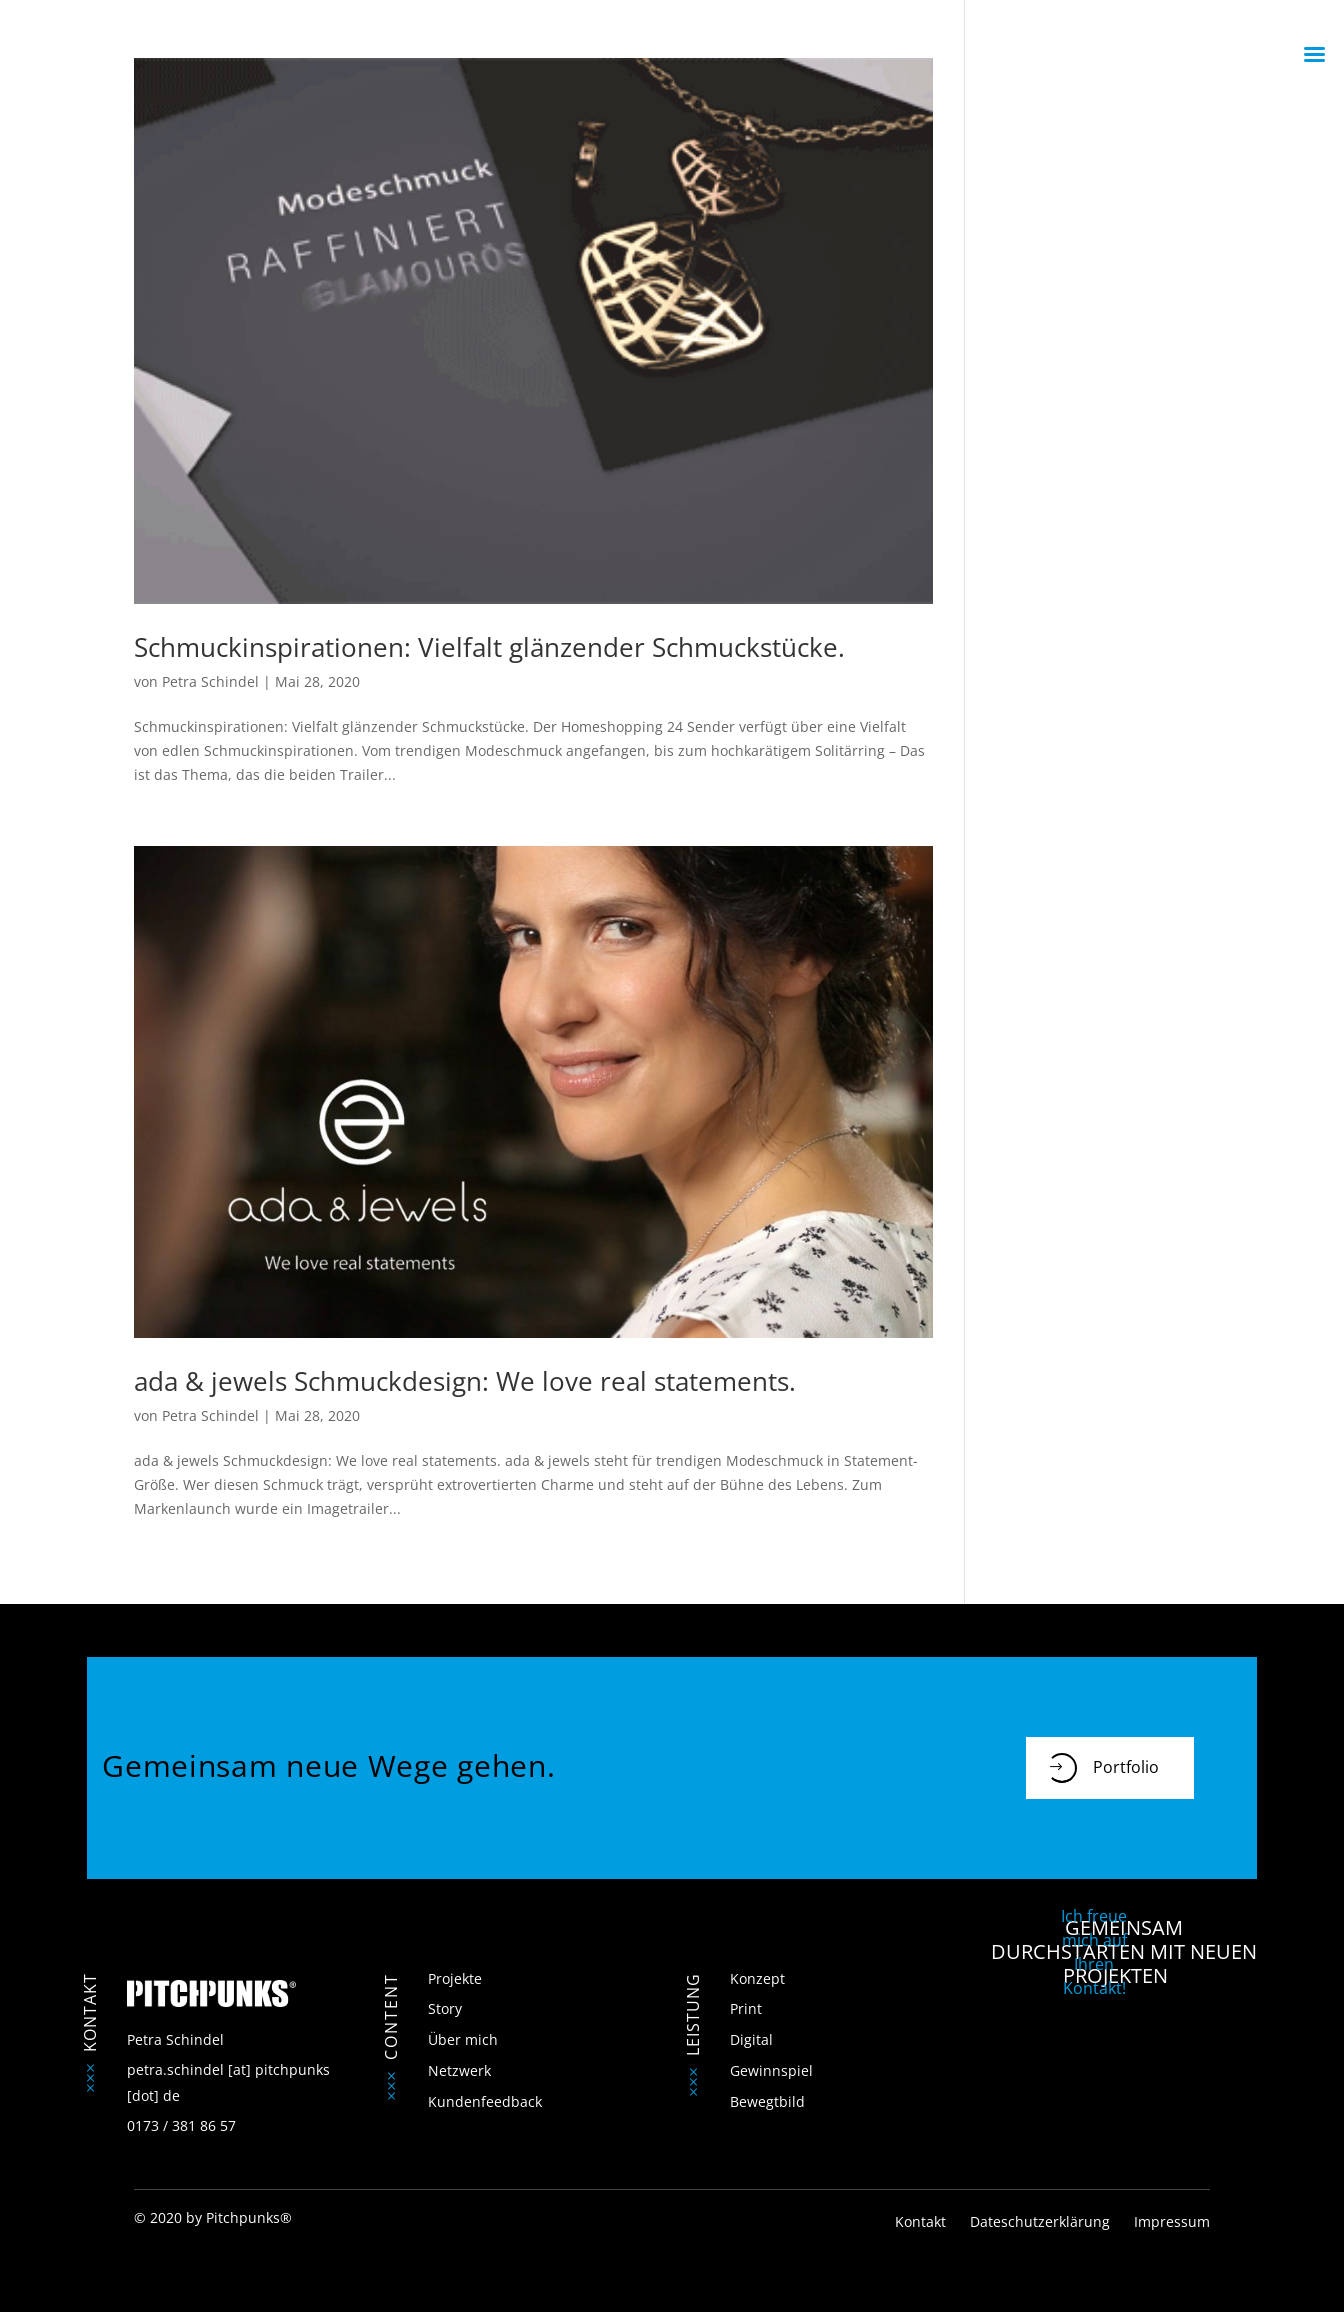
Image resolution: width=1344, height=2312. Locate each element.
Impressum (1172, 2221)
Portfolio (1103, 1768)
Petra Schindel (210, 681)
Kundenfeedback (485, 2101)
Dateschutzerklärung (1040, 2221)
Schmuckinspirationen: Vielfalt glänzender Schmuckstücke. (489, 647)
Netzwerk (459, 2070)
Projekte (455, 1978)
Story (445, 2008)
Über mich (463, 2039)
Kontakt (922, 2221)
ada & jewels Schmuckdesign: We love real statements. (465, 1381)
